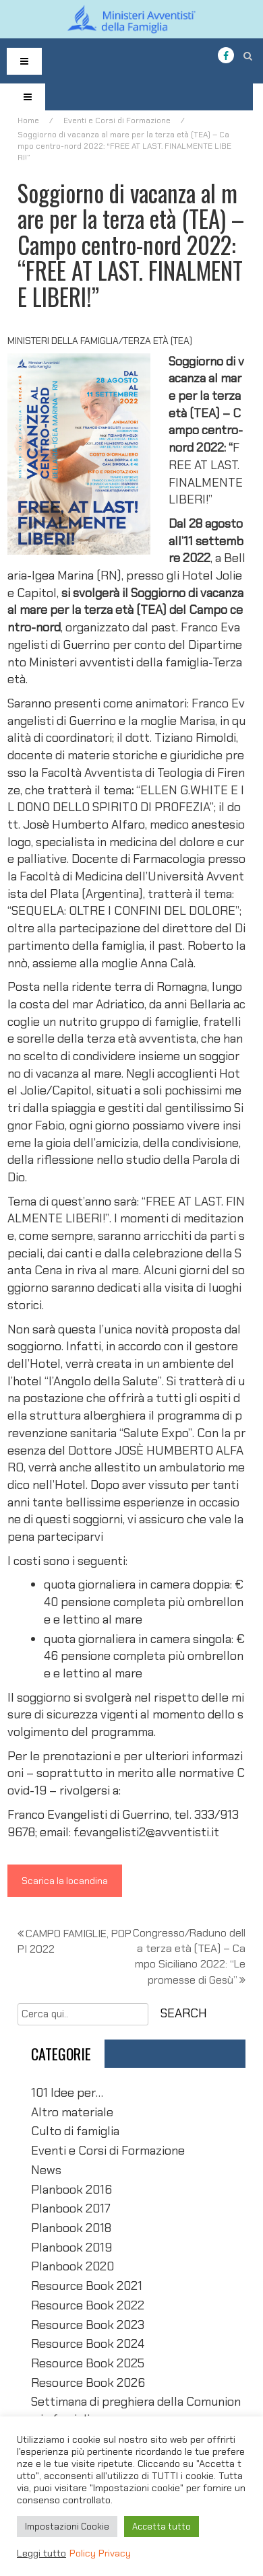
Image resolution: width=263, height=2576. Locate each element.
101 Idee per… (67, 2093)
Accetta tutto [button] (161, 2526)
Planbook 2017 (71, 2208)
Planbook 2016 (71, 2190)
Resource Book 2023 (87, 2325)
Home (28, 120)
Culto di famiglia (75, 2131)
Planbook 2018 (71, 2228)
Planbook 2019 (71, 2247)
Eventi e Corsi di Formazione (117, 120)
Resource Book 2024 (87, 2344)
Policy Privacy (100, 2553)
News (46, 2170)
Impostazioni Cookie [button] (67, 2526)
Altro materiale (72, 2112)
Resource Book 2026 (88, 2383)
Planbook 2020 (72, 2266)
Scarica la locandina (65, 1881)
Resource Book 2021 (86, 2286)
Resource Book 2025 (87, 2363)
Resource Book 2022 (87, 2305)
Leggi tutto (41, 2553)
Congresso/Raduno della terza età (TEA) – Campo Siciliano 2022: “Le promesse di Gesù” (189, 1956)
